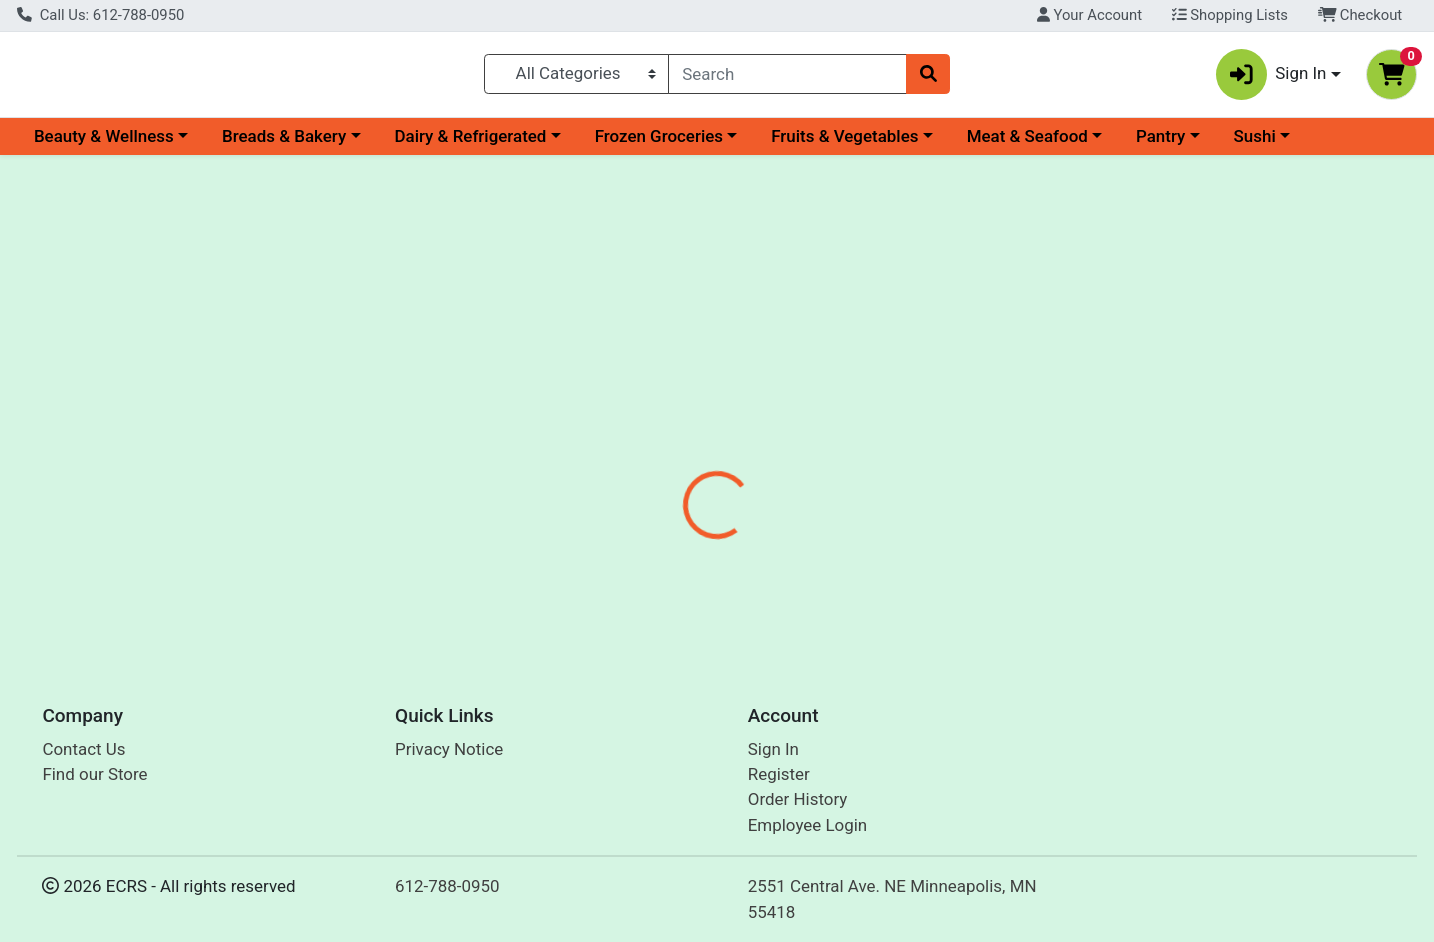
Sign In (773, 749)
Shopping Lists (1230, 15)
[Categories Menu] (577, 78)
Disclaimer (842, 435)
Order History (798, 799)
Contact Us (83, 749)
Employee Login (807, 825)
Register (779, 774)
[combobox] (787, 78)
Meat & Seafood (1027, 144)
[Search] (787, 78)
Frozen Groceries (659, 144)
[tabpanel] (1016, 546)
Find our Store (94, 774)
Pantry (1160, 144)
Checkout (1360, 15)
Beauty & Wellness (104, 144)
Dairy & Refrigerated (470, 144)
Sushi (1255, 144)
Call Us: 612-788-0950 (100, 15)
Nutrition (741, 435)
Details (653, 435)
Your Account (1089, 15)
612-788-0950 (447, 886)
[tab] (654, 434)
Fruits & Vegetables (844, 144)
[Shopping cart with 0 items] (1391, 78)
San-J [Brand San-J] (830, 561)
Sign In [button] (1271, 78)
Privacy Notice (449, 749)
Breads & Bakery (284, 144)
